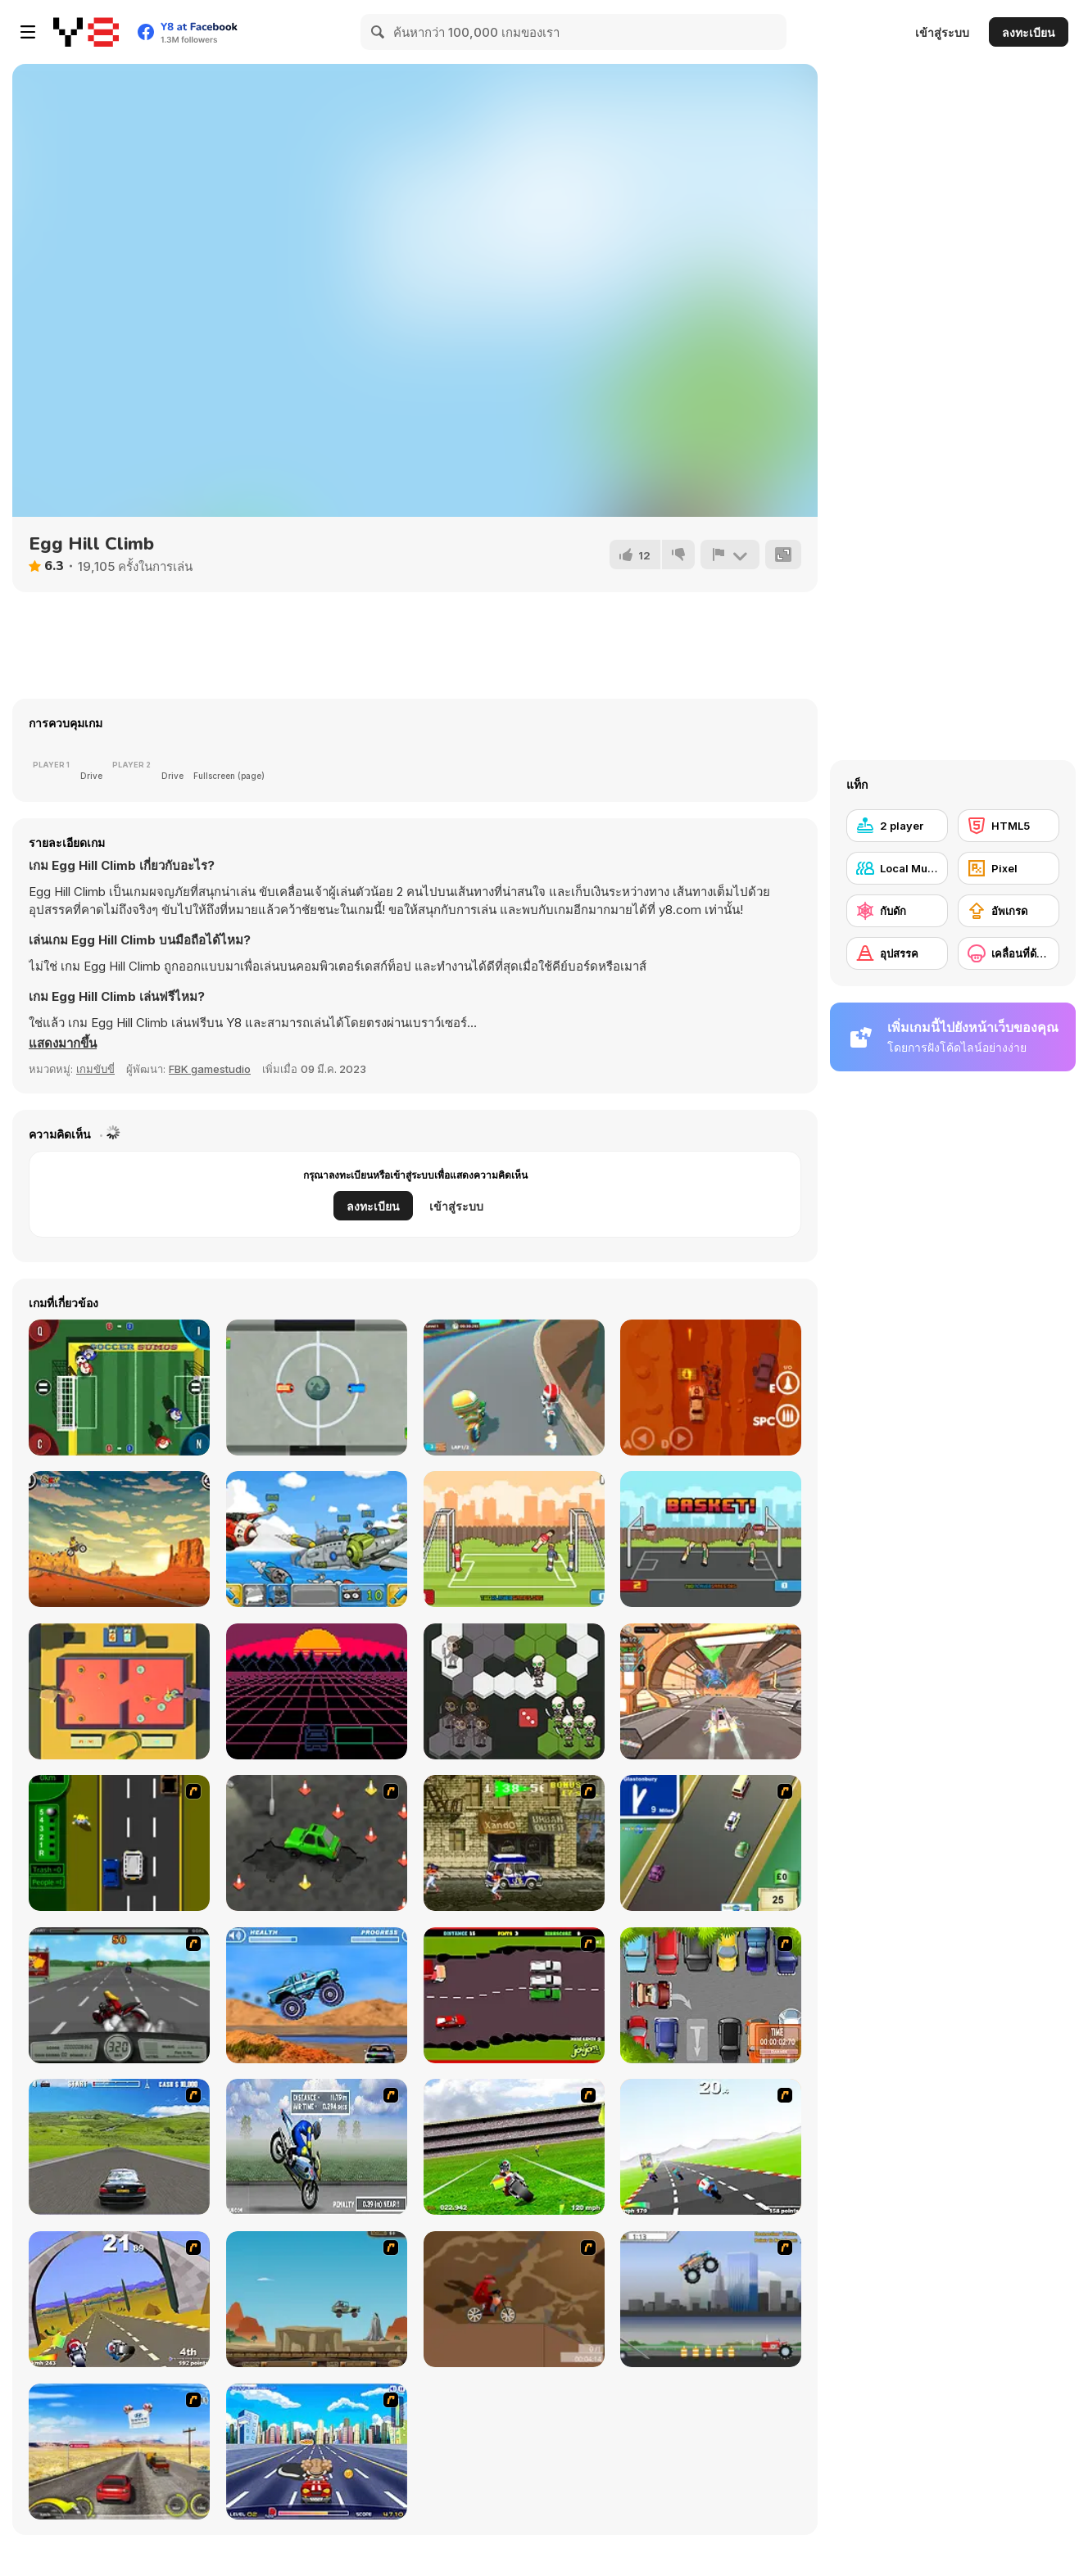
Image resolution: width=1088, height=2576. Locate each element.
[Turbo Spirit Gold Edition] (119, 2299)
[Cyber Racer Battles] (710, 1691)
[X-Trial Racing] (119, 1539)
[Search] (378, 32)
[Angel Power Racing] (316, 2451)
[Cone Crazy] (316, 1843)
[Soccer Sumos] (119, 1388)
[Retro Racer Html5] (316, 1691)
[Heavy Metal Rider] (119, 1995)
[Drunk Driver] (514, 1995)
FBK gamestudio (210, 1068)
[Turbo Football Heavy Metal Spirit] (514, 2147)
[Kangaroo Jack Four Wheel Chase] (316, 2299)
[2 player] (897, 825)
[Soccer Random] (514, 1539)
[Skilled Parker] (710, 1995)
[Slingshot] (119, 1691)
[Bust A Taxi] (119, 1843)
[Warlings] (316, 1539)
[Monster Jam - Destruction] (710, 2299)
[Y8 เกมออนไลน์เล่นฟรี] (86, 32)
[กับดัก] (897, 910)
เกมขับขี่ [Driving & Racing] (95, 1068)
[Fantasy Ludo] (514, 1691)
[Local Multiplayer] (897, 868)
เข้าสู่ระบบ (942, 32)
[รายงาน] (729, 554)
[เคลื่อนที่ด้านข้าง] (1008, 953)
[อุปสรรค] (897, 953)
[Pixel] (1008, 868)
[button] (63, 1043)
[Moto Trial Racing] (514, 1388)
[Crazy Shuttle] (514, 1843)
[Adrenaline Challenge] (514, 2299)
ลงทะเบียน (1028, 32)
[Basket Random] (710, 1539)
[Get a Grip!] (316, 2147)
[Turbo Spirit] (710, 2147)
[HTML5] (1008, 825)
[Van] (710, 1843)
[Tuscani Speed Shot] (119, 2451)
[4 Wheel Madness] (316, 1995)
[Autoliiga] (316, 1388)
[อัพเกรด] (1008, 910)
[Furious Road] (710, 1388)
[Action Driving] (119, 2147)
